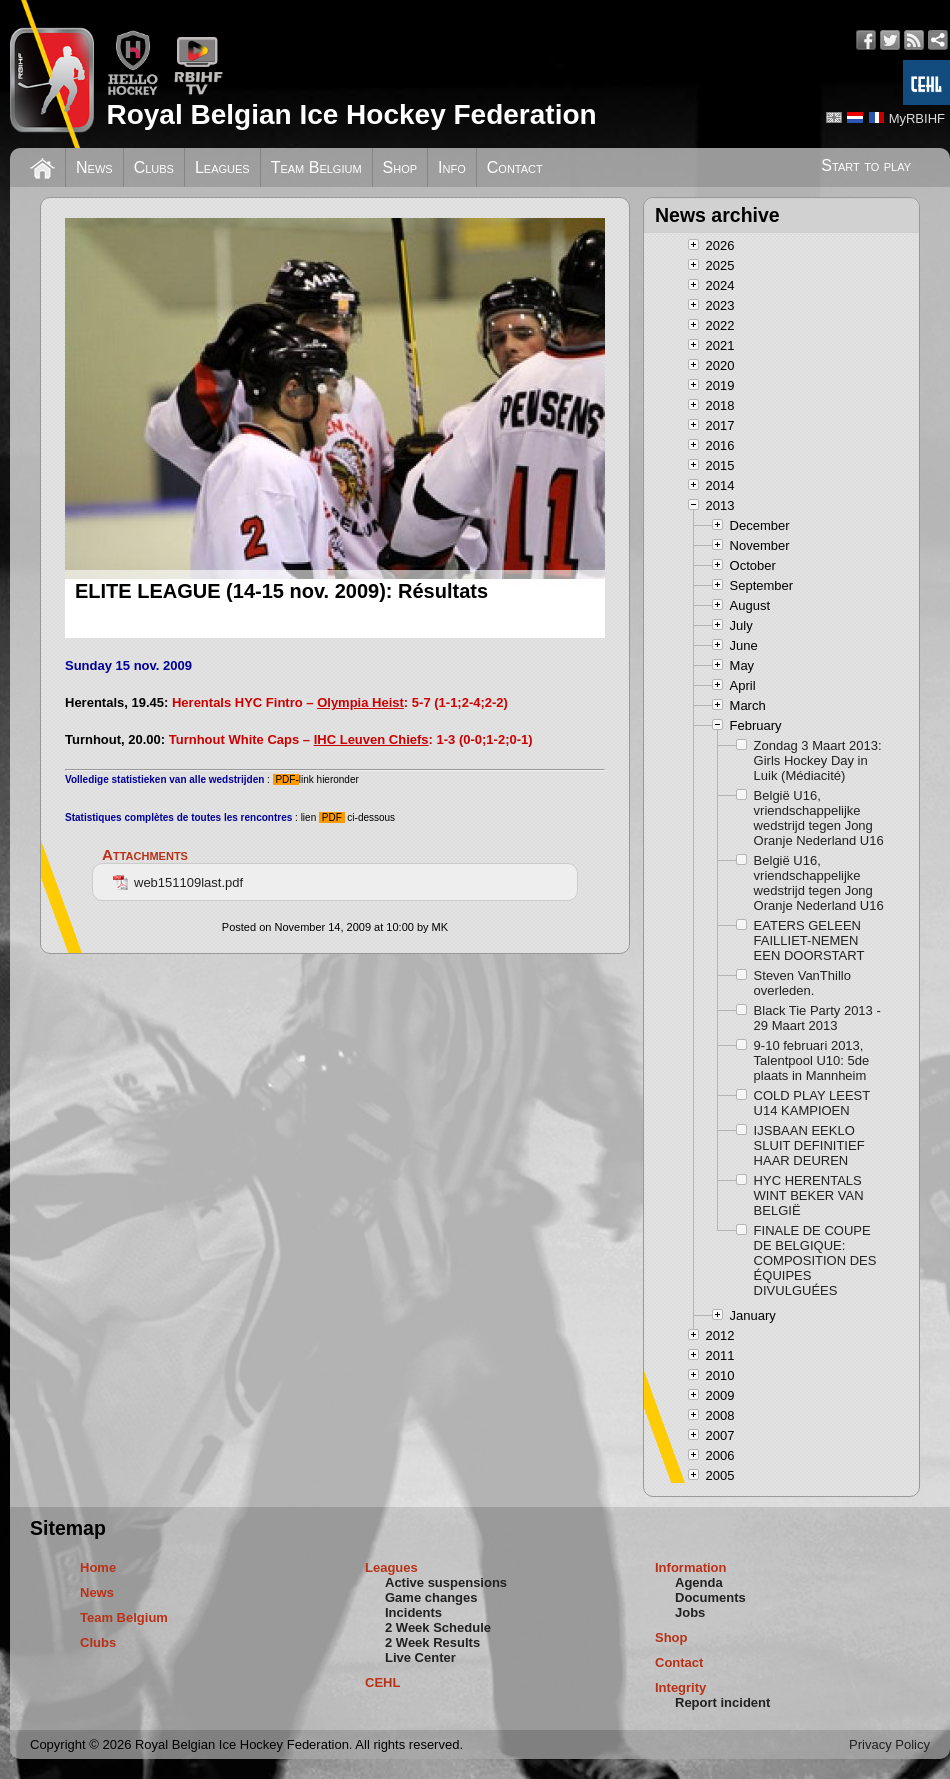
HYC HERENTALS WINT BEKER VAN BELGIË (809, 1195)
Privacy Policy (889, 1744)
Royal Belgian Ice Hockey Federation (351, 114)
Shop (400, 167)
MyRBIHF (917, 118)
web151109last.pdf (178, 882)
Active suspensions (446, 1582)
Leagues (222, 167)
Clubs (154, 167)
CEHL (382, 1682)
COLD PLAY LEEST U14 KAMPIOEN (812, 1103)
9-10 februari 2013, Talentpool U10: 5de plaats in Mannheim (812, 1060)
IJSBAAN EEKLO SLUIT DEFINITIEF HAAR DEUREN (809, 1145)
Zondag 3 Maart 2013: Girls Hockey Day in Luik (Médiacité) (818, 760)
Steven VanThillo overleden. (802, 983)
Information (691, 1567)
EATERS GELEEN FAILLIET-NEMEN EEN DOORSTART (809, 940)
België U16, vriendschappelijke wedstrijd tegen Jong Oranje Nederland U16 (819, 818)
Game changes (431, 1597)
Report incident (722, 1702)
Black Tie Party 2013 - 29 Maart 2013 (817, 1018)
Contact (515, 167)
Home (98, 1567)
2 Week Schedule (438, 1627)
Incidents (413, 1612)
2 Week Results (432, 1642)
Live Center (420, 1657)
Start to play (866, 165)
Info (452, 167)
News (94, 167)
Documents (710, 1597)
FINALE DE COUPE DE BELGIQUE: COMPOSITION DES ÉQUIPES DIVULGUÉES (815, 1260)
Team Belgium (316, 167)
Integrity (680, 1687)
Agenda (699, 1582)
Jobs (690, 1612)
